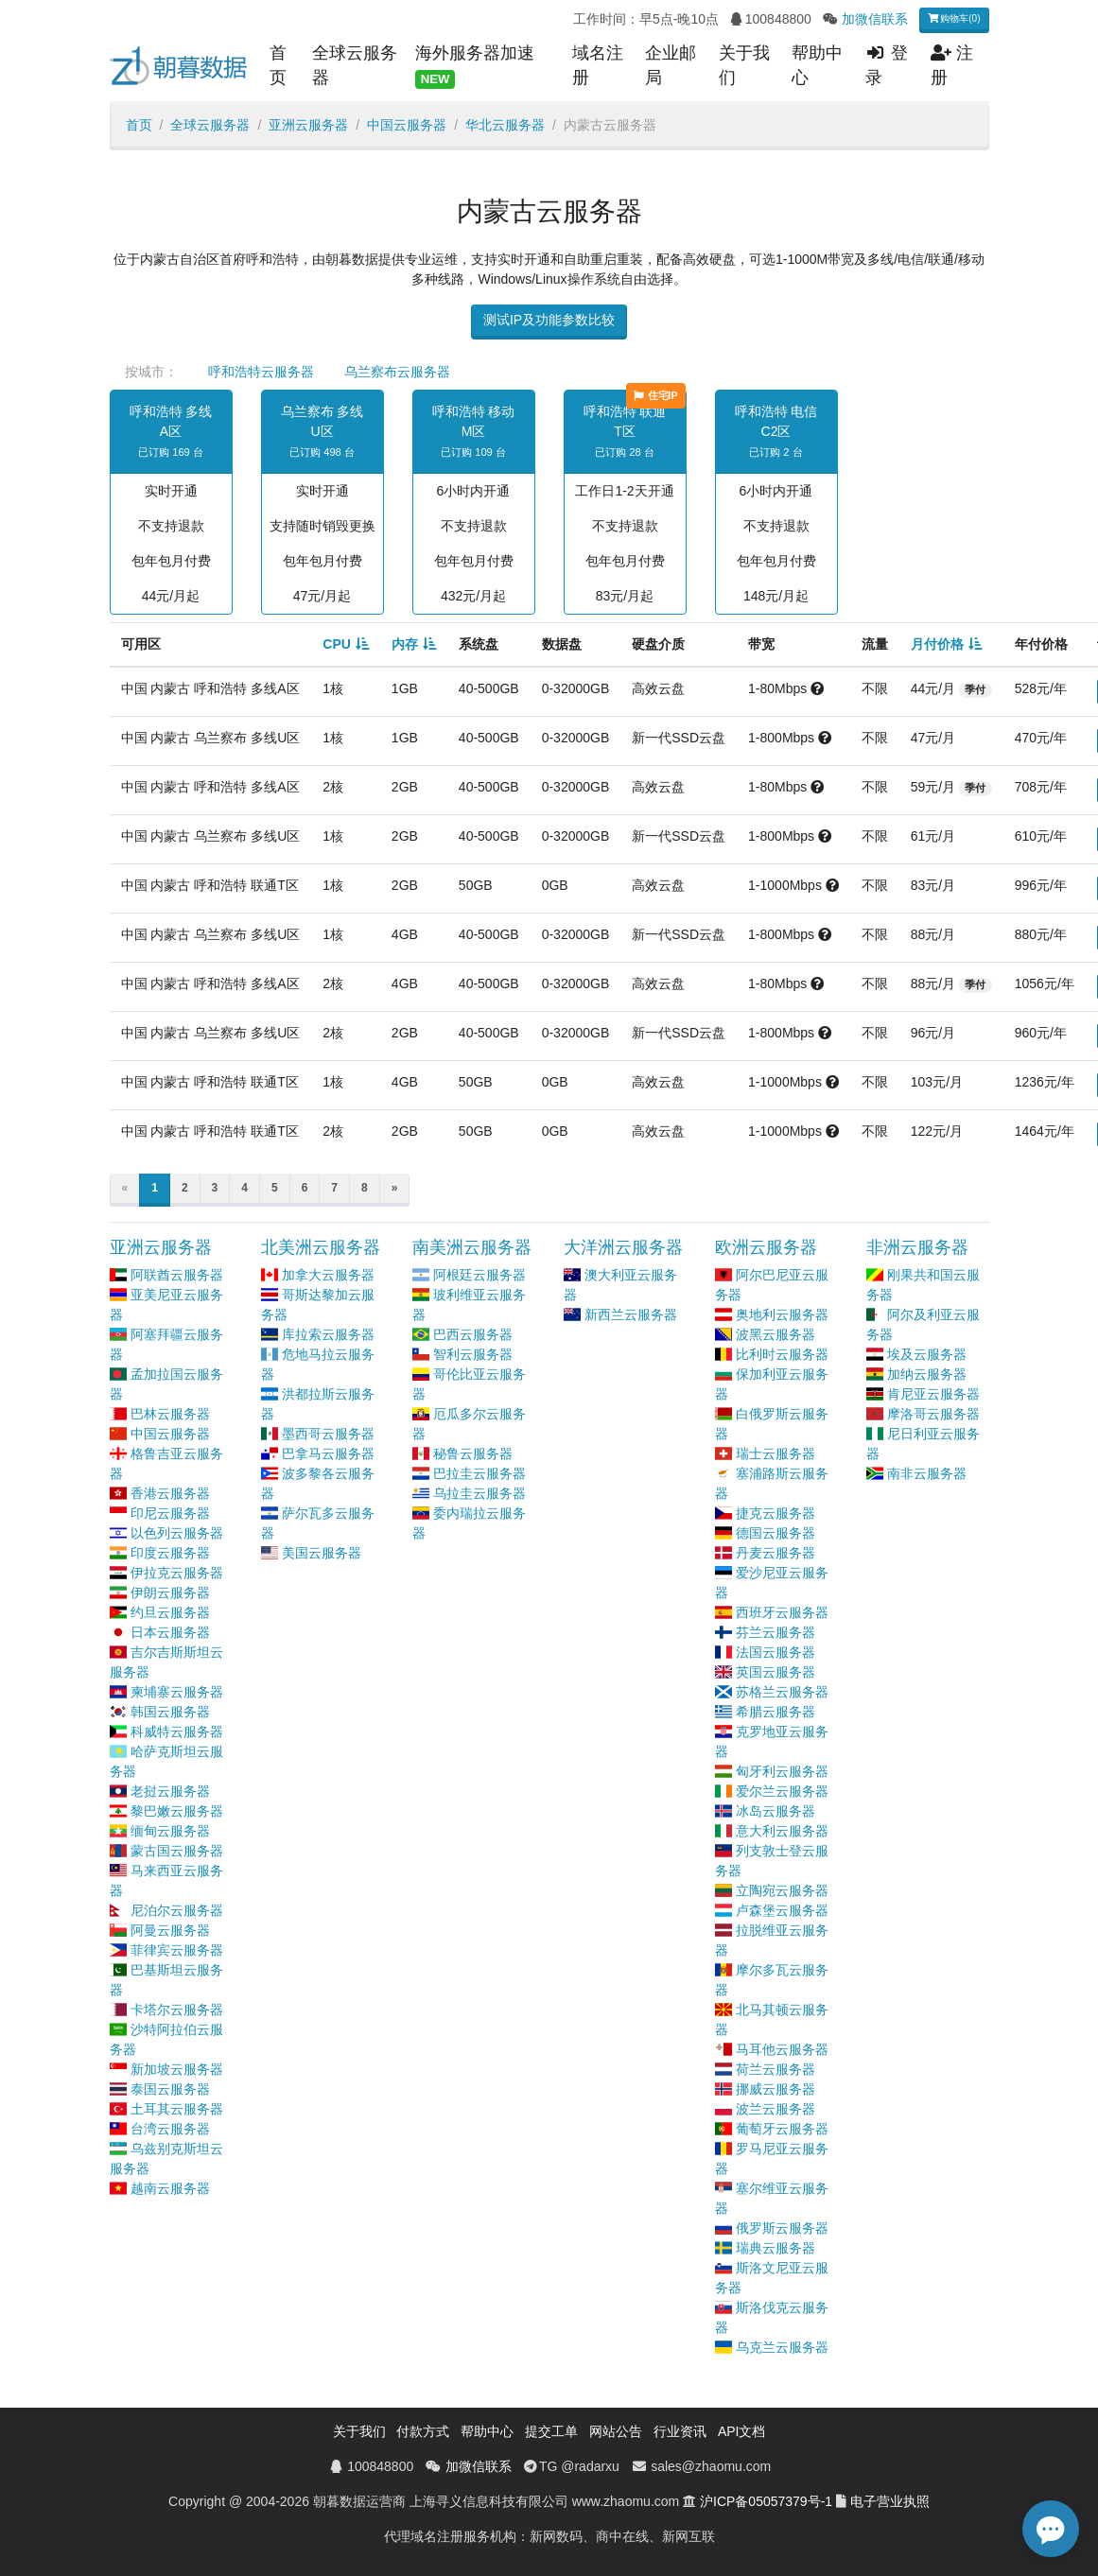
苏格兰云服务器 (782, 1691)
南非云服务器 (927, 1473)
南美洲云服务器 (472, 1247)
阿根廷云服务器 (479, 1274)
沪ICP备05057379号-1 (766, 2501)
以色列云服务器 (177, 1532)
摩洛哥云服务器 (933, 1413)
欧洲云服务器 (766, 1247)
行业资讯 (680, 2431)
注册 (952, 65)
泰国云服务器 (170, 2089)
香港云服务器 (170, 1493)
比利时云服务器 (782, 1354)
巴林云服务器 (170, 1413)
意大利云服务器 (782, 1830)
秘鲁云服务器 (473, 1453)
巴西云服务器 (473, 1334)
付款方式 (422, 2431)
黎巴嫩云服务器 (177, 1811)
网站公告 (615, 2431)
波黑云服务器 (775, 1334)
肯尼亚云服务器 (933, 1393)
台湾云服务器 (170, 2128)
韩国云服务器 (170, 1711)
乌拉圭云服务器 (479, 1493)
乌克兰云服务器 (782, 2347)
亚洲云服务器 (308, 124)
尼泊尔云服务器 (177, 1910)
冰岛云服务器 (775, 1811)
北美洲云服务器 (320, 1247)
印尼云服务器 (170, 1513)
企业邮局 (670, 65)
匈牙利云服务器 (782, 1771)
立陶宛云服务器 (782, 1890)
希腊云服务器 (775, 1711)
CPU (336, 644)
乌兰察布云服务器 (397, 371)
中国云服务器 (406, 124)
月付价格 (937, 644)
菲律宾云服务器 (177, 1950)
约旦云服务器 (170, 1612)
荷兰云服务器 (775, 2069)
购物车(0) (954, 18)
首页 (278, 65)
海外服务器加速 (474, 66)
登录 (886, 65)
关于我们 (744, 65)
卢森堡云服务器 (782, 1910)
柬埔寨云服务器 (177, 1691)
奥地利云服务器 (782, 1314)
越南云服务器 (170, 2188)
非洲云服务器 (917, 1247)
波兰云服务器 (775, 2108)
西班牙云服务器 (782, 1612)
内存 (405, 644)
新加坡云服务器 (177, 2069)
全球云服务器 (354, 65)
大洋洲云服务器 (623, 1247)
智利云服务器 (473, 1354)
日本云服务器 (170, 1632)
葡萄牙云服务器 (782, 2128)
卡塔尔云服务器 (177, 2009)
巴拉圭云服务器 (479, 1473)
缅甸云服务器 (170, 1830)
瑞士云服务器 (775, 1453)
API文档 (742, 2431)
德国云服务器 (775, 1532)
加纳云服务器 (927, 1374)
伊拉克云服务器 (177, 1572)
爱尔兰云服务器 (782, 1791)
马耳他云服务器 (782, 2049)
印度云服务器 (170, 1552)
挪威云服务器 (775, 2089)
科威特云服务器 (177, 1731)
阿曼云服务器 (170, 1930)
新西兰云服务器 (630, 1314)
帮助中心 (817, 65)
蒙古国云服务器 (177, 1850)
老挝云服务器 (170, 1791)
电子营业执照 (890, 2501)
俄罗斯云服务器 (782, 2228)
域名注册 (597, 65)
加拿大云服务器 (328, 1274)
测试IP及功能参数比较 (549, 319)
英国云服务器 (775, 1672)
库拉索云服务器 (328, 1334)
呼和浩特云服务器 (261, 371)
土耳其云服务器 (177, 2108)
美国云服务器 (321, 1552)
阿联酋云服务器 (177, 1274)
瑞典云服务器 (775, 2247)
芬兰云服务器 (775, 1632)
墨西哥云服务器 (328, 1433)
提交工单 (551, 2431)
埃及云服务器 (927, 1354)
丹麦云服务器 (775, 1552)
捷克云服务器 (775, 1513)
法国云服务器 (775, 1652)
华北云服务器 (505, 124)
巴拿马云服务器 (328, 1453)
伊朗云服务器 (170, 1592)
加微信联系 (875, 18)
